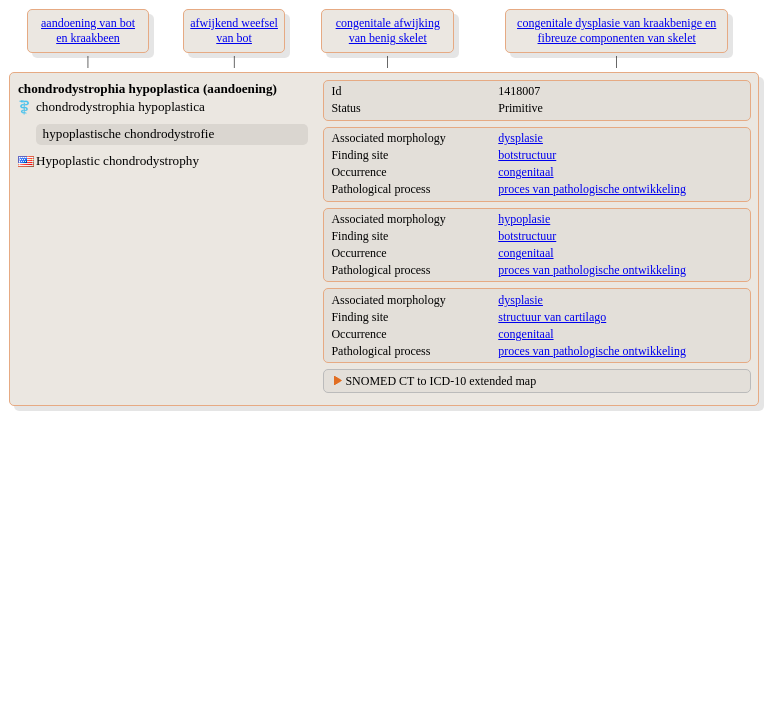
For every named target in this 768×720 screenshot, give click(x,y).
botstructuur (527, 155)
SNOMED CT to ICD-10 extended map (440, 381)
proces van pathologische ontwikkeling (592, 189)
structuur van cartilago (552, 317)
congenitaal (525, 172)
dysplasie (520, 138)
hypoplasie (524, 219)
